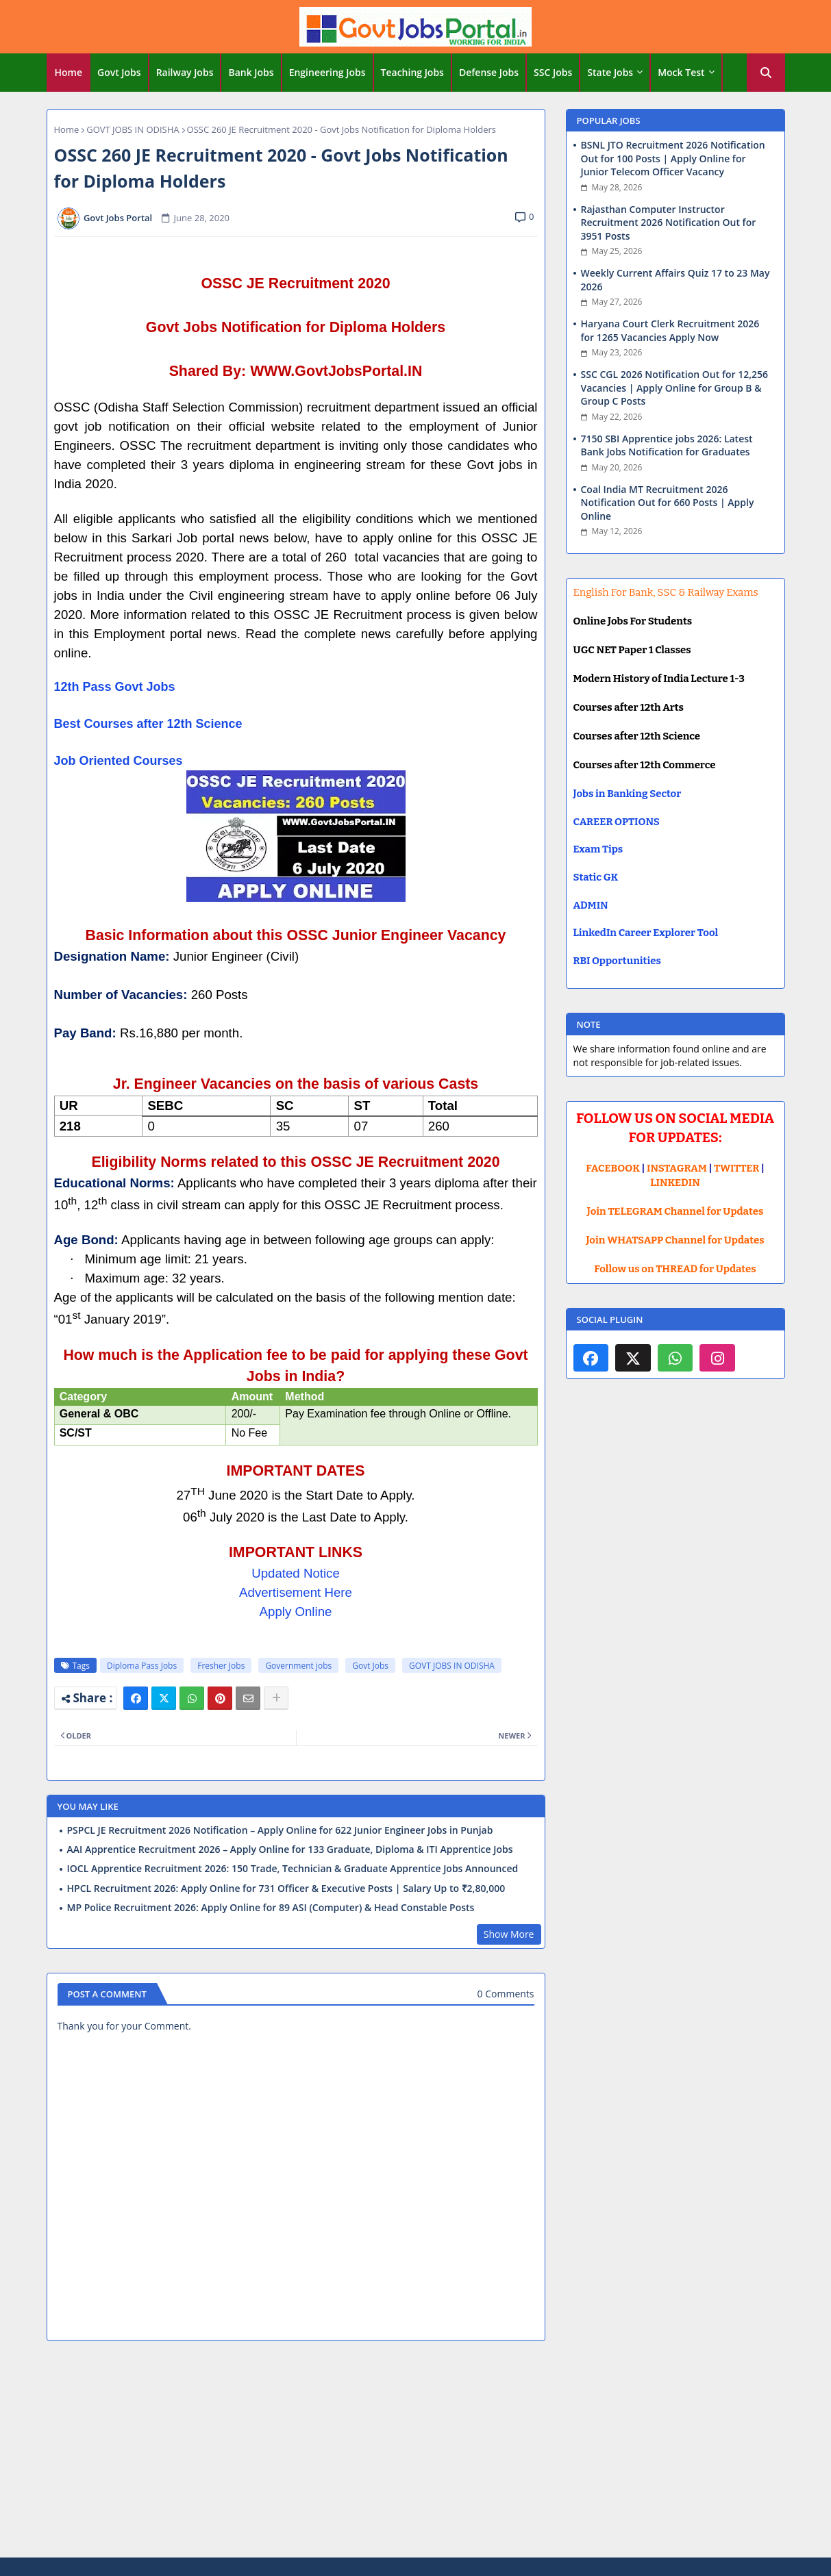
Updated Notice (295, 1573)
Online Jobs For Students (633, 621)
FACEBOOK (613, 1168)
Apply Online (296, 1611)
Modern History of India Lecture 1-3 (659, 678)
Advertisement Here (295, 1592)
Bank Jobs (250, 72)
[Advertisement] (416, 2451)
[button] (766, 72)
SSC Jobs (553, 72)
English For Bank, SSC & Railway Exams (665, 592)
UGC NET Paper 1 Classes (632, 650)
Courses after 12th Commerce (644, 765)
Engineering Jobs (327, 72)
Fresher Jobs (221, 1665)
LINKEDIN (675, 1182)
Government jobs (298, 1665)
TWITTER (736, 1168)
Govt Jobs (119, 72)
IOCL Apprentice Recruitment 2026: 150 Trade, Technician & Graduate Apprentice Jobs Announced (293, 1868)
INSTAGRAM (677, 1168)
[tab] (69, 72)
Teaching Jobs (412, 72)
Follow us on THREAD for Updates (675, 1269)
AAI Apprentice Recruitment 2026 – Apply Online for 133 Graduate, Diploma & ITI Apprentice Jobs (290, 1849)
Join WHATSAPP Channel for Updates (675, 1240)
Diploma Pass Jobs (142, 1665)
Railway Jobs (185, 72)
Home (69, 72)
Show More (509, 1934)
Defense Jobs (489, 72)
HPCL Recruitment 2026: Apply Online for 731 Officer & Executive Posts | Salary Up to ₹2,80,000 (286, 1888)
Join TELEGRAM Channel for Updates (675, 1211)
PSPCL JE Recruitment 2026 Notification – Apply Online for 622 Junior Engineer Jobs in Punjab (280, 1830)
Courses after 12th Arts (628, 707)
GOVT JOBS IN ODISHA (132, 129)
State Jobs (610, 72)
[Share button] (276, 1698)
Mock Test (681, 72)
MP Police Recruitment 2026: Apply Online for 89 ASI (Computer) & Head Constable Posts (271, 1908)
